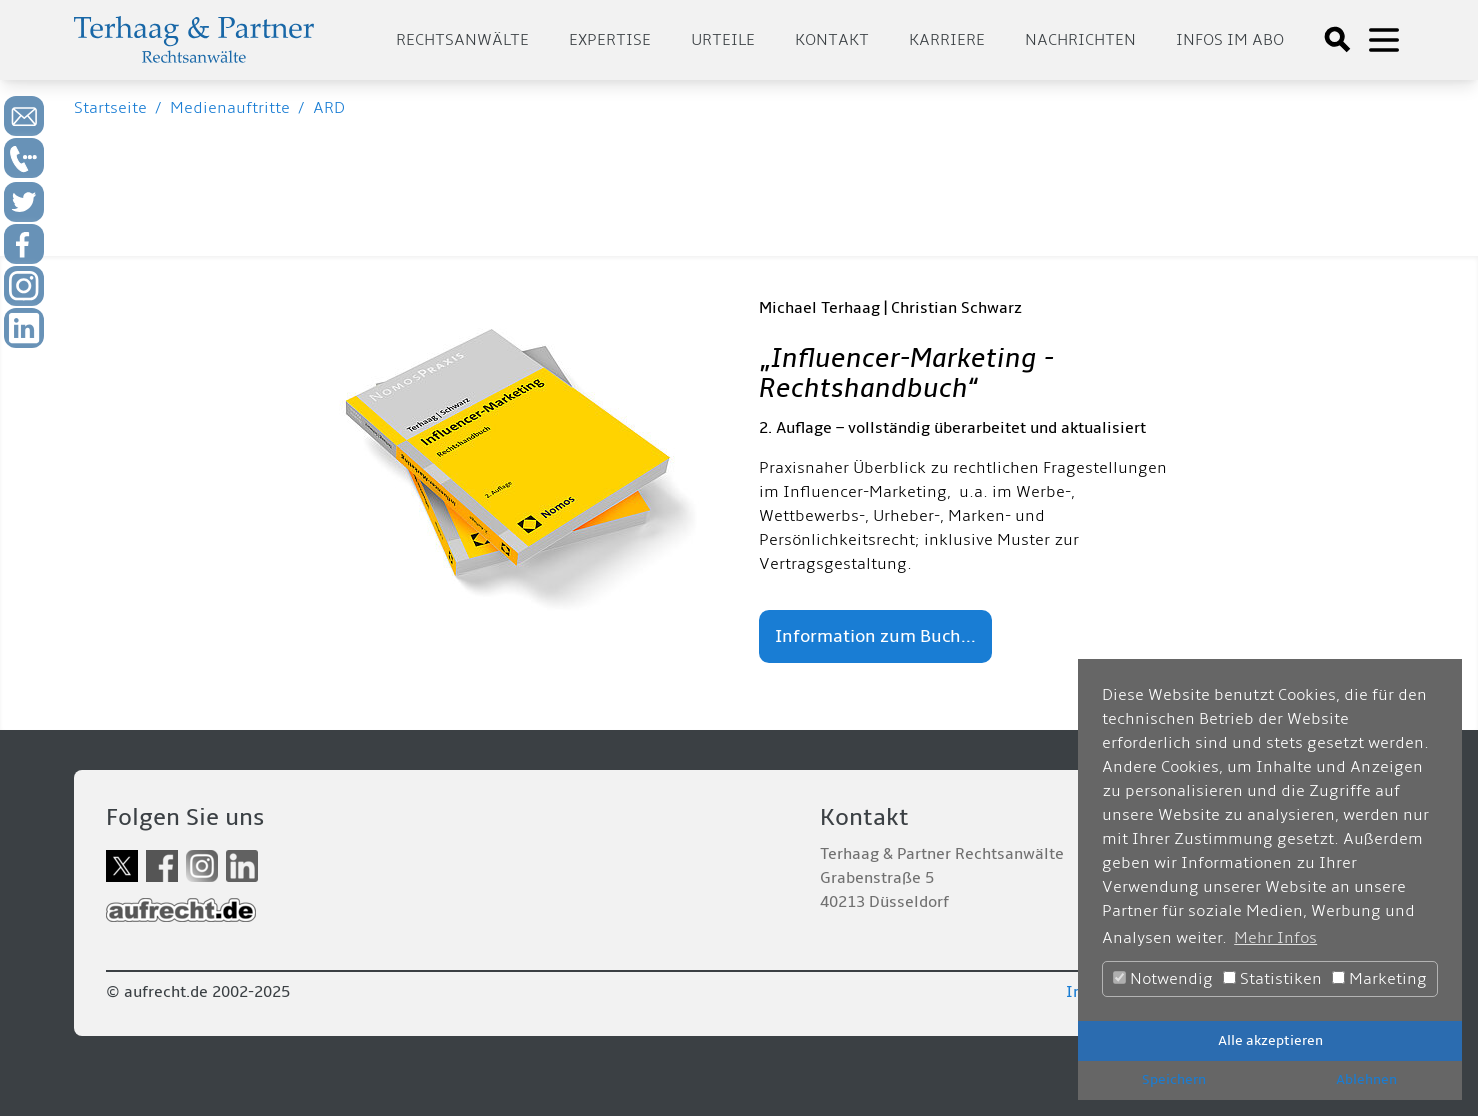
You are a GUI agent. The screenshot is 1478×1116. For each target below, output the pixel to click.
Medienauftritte (230, 108)
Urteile (723, 40)
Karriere (947, 40)
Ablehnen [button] (1366, 1079)
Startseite (110, 108)
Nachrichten (1080, 40)
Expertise (610, 40)
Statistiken (1272, 979)
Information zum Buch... (875, 636)
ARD (329, 108)
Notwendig (1163, 979)
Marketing (1379, 979)
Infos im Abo (1230, 40)
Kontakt (832, 40)
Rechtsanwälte (462, 40)
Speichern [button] (1174, 1079)
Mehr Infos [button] (1275, 938)
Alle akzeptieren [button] (1270, 1040)
